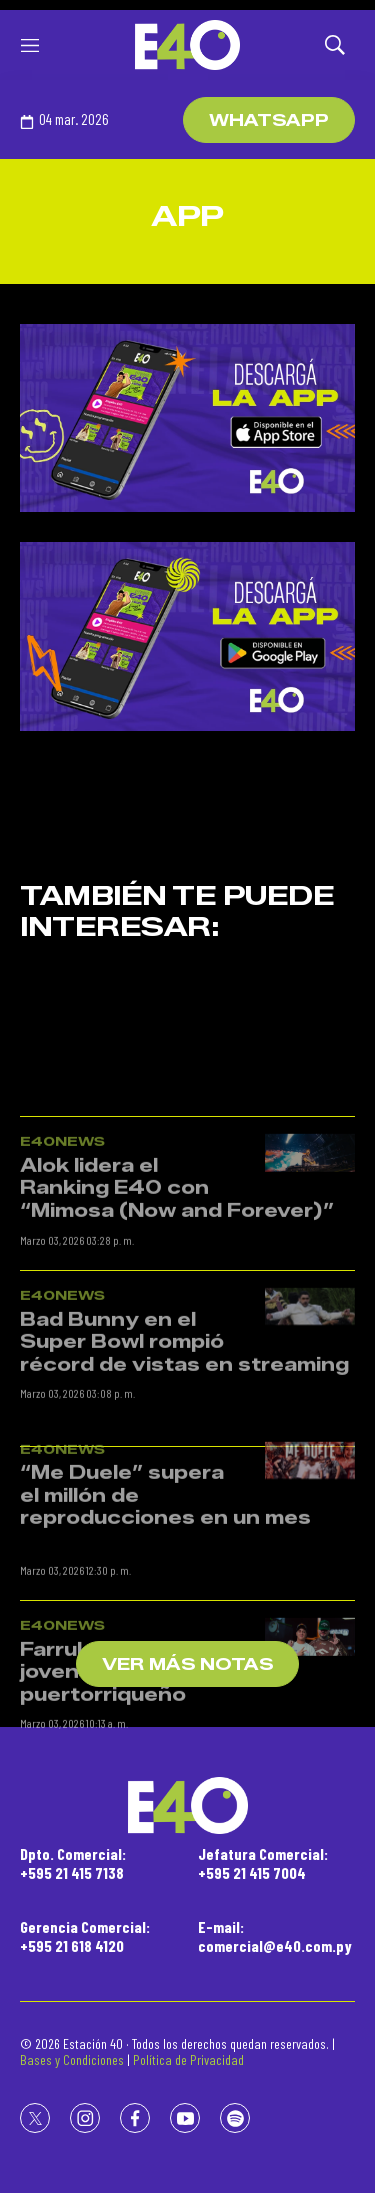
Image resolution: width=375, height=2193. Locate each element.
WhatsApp (269, 120)
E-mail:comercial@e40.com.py (275, 1936)
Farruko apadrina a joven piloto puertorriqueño (120, 1823)
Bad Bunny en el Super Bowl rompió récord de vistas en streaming (184, 1493)
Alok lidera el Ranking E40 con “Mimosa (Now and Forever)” (177, 1339)
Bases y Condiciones (72, 2059)
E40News (62, 1293)
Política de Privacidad (188, 2059)
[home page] (187, 45)
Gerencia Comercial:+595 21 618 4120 (85, 1936)
